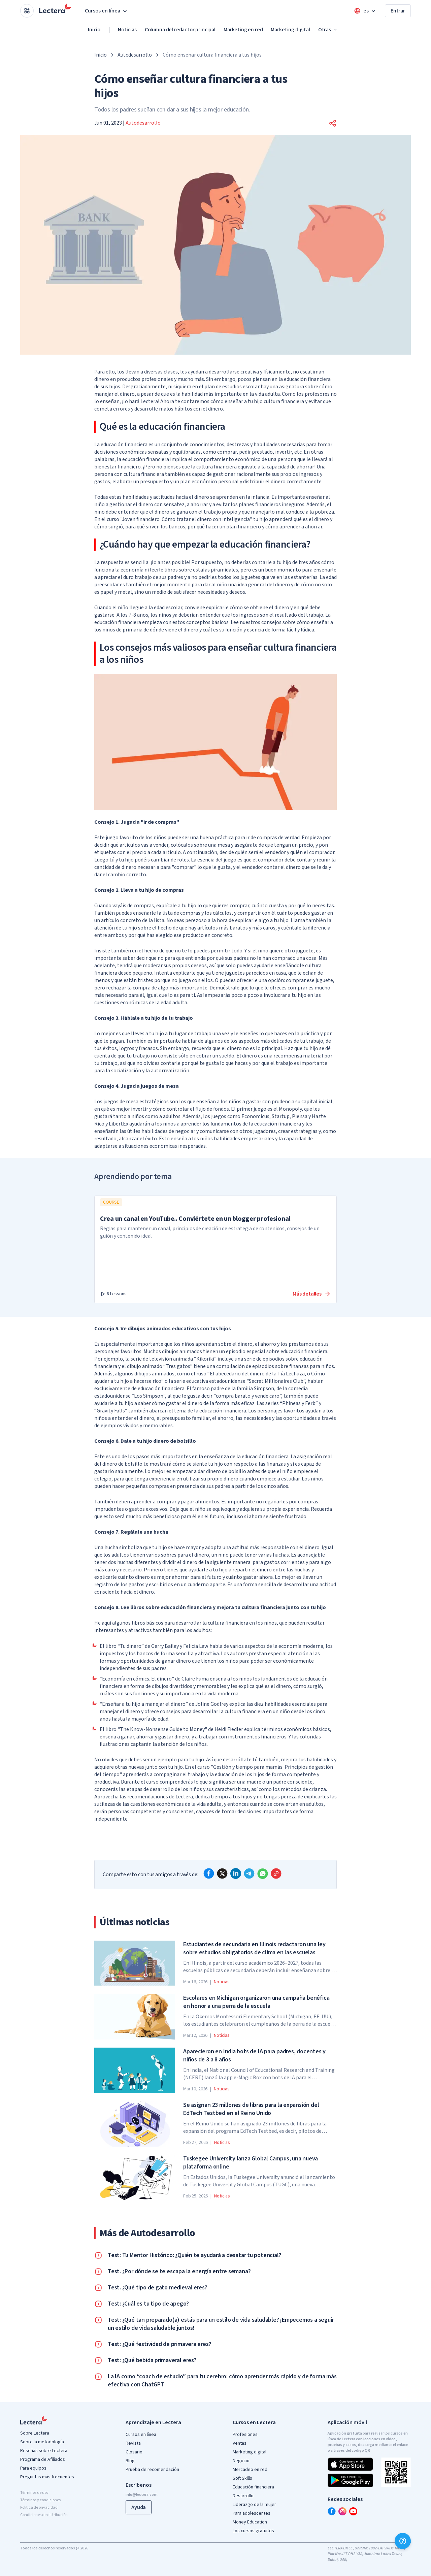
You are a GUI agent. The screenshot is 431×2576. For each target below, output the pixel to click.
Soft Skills (242, 2478)
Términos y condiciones (40, 2500)
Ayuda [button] (138, 2507)
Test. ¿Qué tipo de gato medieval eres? (157, 2288)
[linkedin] (235, 1873)
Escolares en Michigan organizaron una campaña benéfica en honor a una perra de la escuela (256, 2002)
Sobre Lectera (34, 2433)
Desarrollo (243, 2495)
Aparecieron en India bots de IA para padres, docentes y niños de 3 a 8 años (254, 2056)
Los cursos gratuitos (253, 2531)
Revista (133, 2443)
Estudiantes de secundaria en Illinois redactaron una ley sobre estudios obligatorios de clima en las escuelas (254, 1949)
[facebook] (208, 1873)
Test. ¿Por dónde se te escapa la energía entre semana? (179, 2272)
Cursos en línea (141, 2434)
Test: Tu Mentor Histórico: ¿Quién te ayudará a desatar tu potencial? (194, 2255)
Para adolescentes (251, 2513)
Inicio (94, 29)
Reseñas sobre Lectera (43, 2450)
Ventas (239, 2443)
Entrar (398, 10)
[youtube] (353, 2511)
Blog (130, 2460)
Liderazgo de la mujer (254, 2504)
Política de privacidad (39, 2507)
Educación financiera (253, 2487)
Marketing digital (290, 29)
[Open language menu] (365, 11)
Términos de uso (34, 2493)
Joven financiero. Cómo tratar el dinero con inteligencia (186, 519)
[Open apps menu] (27, 11)
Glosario (134, 2452)
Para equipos (33, 2468)
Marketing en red (243, 29)
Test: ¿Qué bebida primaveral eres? (152, 2360)
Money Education (250, 2522)
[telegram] (249, 1873)
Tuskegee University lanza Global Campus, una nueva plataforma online (250, 2163)
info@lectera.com (142, 2495)
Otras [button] (328, 29)
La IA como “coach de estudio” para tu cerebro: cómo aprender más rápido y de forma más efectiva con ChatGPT (222, 2381)
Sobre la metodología (42, 2442)
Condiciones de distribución (44, 2515)
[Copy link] (276, 1873)
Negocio (241, 2460)
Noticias (127, 29)
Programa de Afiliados (42, 2459)
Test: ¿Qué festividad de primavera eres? (159, 2344)
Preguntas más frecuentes (47, 2477)
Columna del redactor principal (180, 29)
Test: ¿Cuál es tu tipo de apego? (148, 2304)
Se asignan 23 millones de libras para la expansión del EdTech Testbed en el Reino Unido (251, 2109)
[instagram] (342, 2511)
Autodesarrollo (135, 55)
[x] (222, 1873)
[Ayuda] (403, 2541)
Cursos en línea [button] (106, 10)
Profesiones (245, 2434)
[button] (333, 123)
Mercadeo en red (250, 2469)
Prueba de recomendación (152, 2469)
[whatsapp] (262, 1873)
